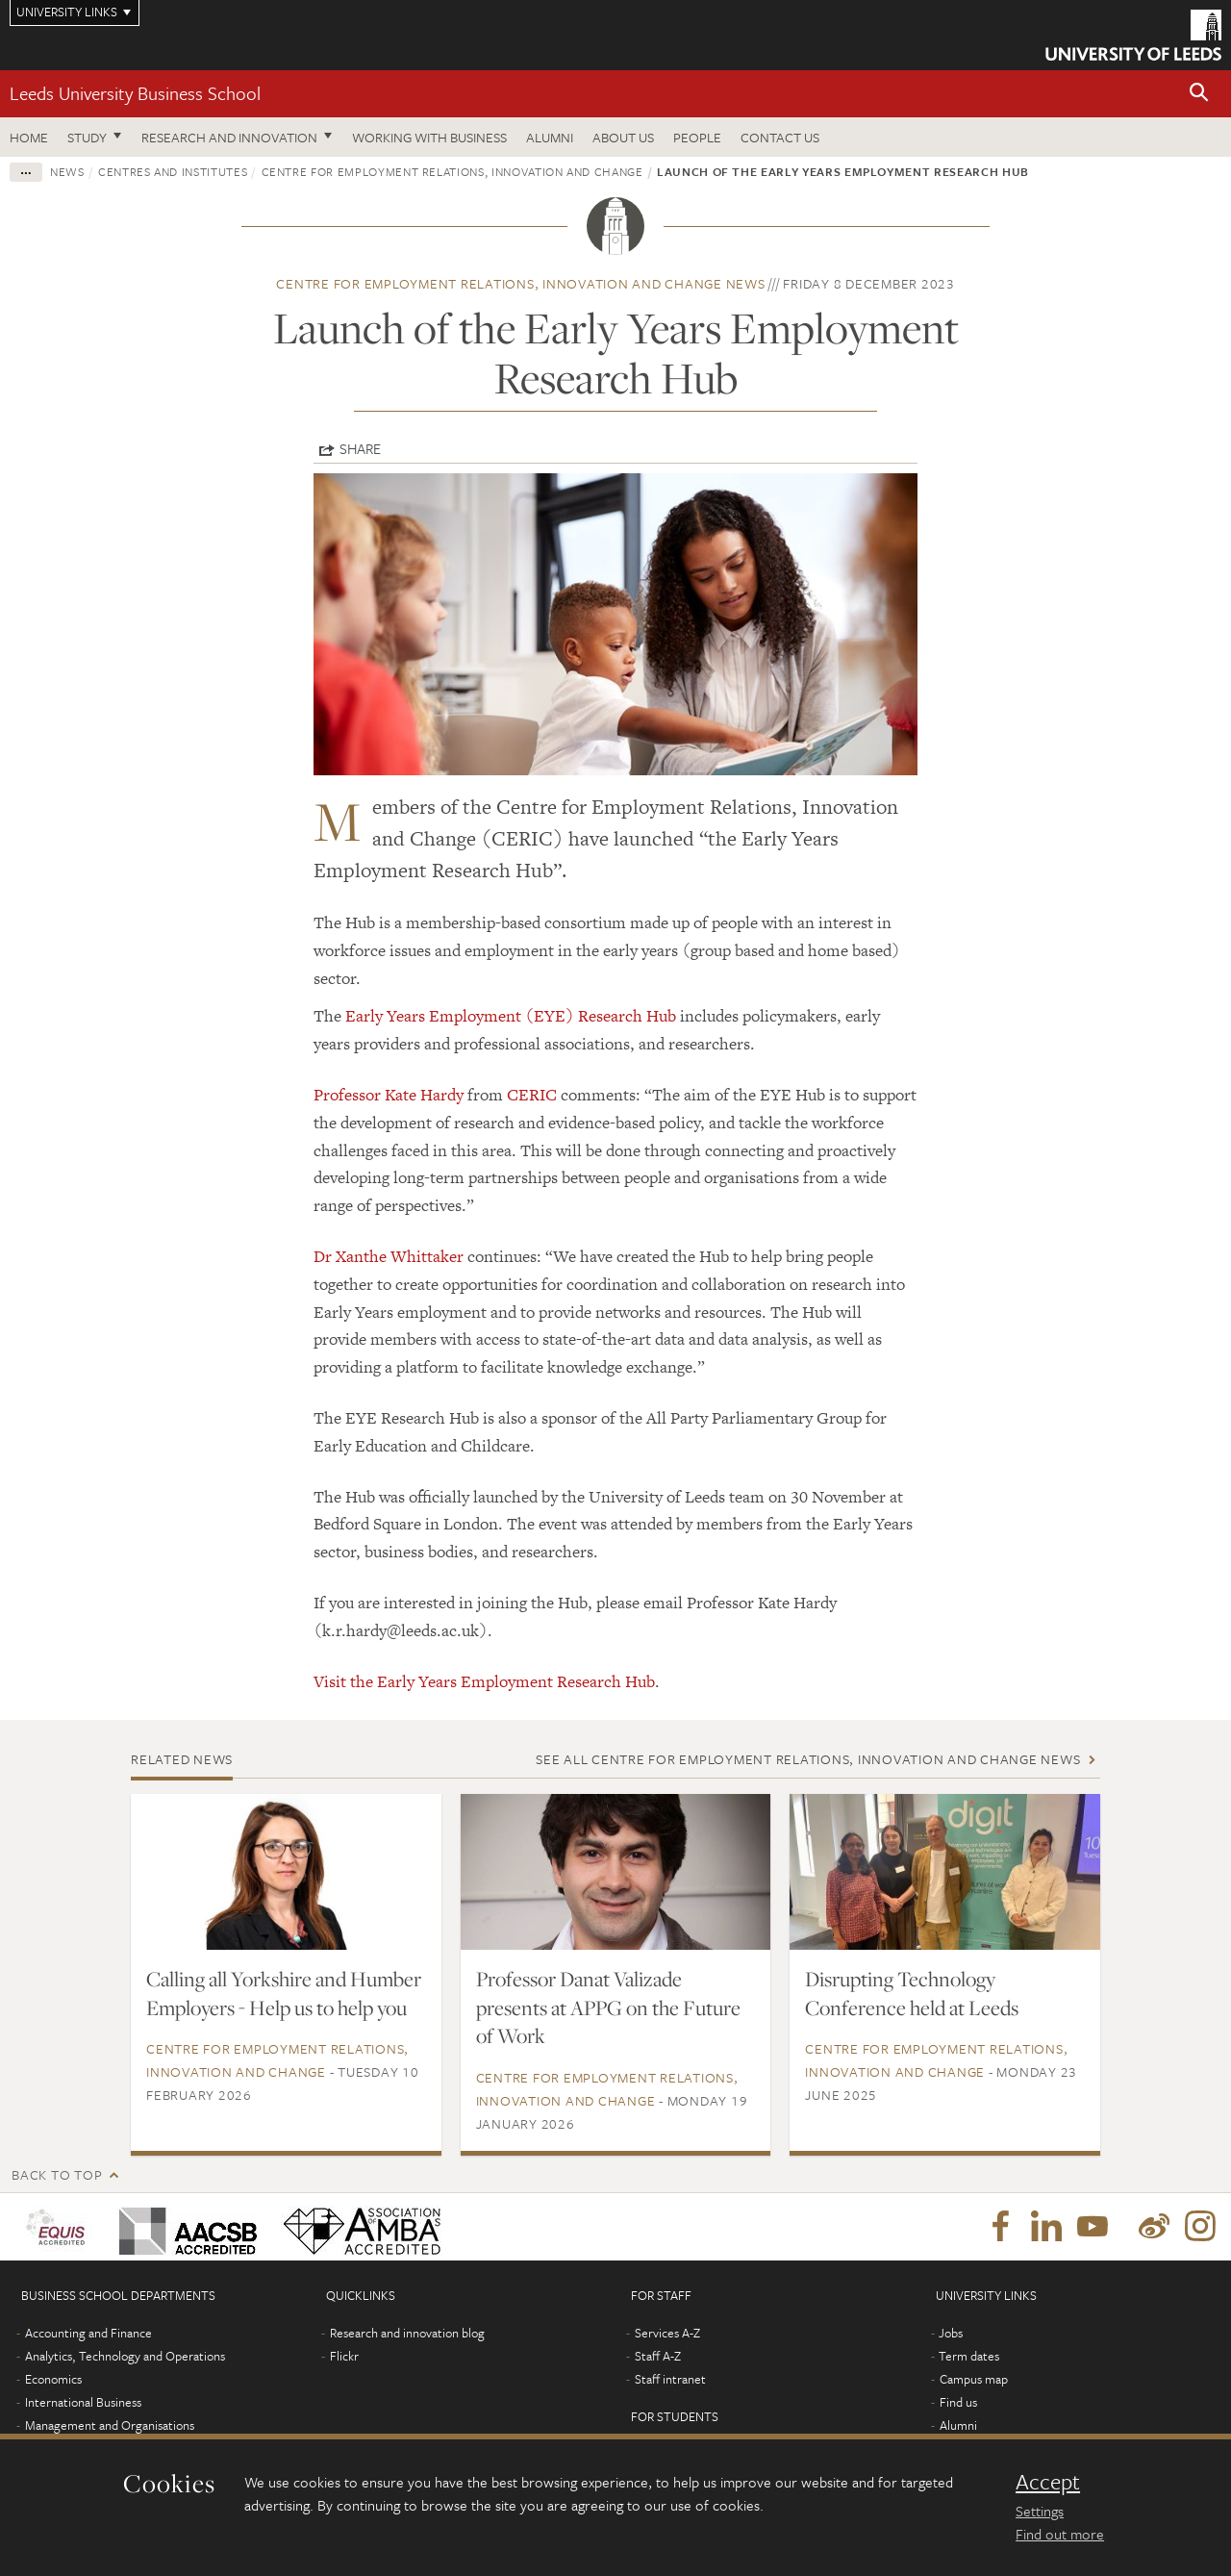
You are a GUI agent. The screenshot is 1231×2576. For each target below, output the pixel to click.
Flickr (344, 2355)
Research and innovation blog (407, 2332)
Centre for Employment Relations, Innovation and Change (452, 171)
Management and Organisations (109, 2425)
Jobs (951, 2332)
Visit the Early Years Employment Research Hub (484, 1681)
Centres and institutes (172, 171)
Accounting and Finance (88, 2332)
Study (87, 137)
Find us (958, 2402)
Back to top (57, 2174)
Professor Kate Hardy (389, 1094)
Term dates (969, 2355)
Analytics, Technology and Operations (125, 2355)
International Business (83, 2402)
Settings (1040, 2510)
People (697, 137)
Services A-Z (667, 2332)
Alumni (549, 137)
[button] (1199, 94)
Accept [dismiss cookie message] (1048, 2481)
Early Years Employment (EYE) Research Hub (510, 1015)
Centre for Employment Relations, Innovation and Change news (520, 283)
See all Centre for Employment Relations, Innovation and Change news (808, 1759)
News (67, 171)
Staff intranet (670, 2378)
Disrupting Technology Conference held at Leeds (911, 1993)
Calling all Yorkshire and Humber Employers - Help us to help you (283, 1993)
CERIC (532, 1094)
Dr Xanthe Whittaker (389, 1256)
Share (360, 448)
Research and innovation (229, 137)
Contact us (780, 137)
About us (623, 137)
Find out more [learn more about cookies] (1060, 2533)
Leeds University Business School (135, 93)
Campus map (974, 2378)
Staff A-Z (658, 2355)
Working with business (429, 137)
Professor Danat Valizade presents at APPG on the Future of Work (608, 2007)
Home (29, 137)
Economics (53, 2378)
